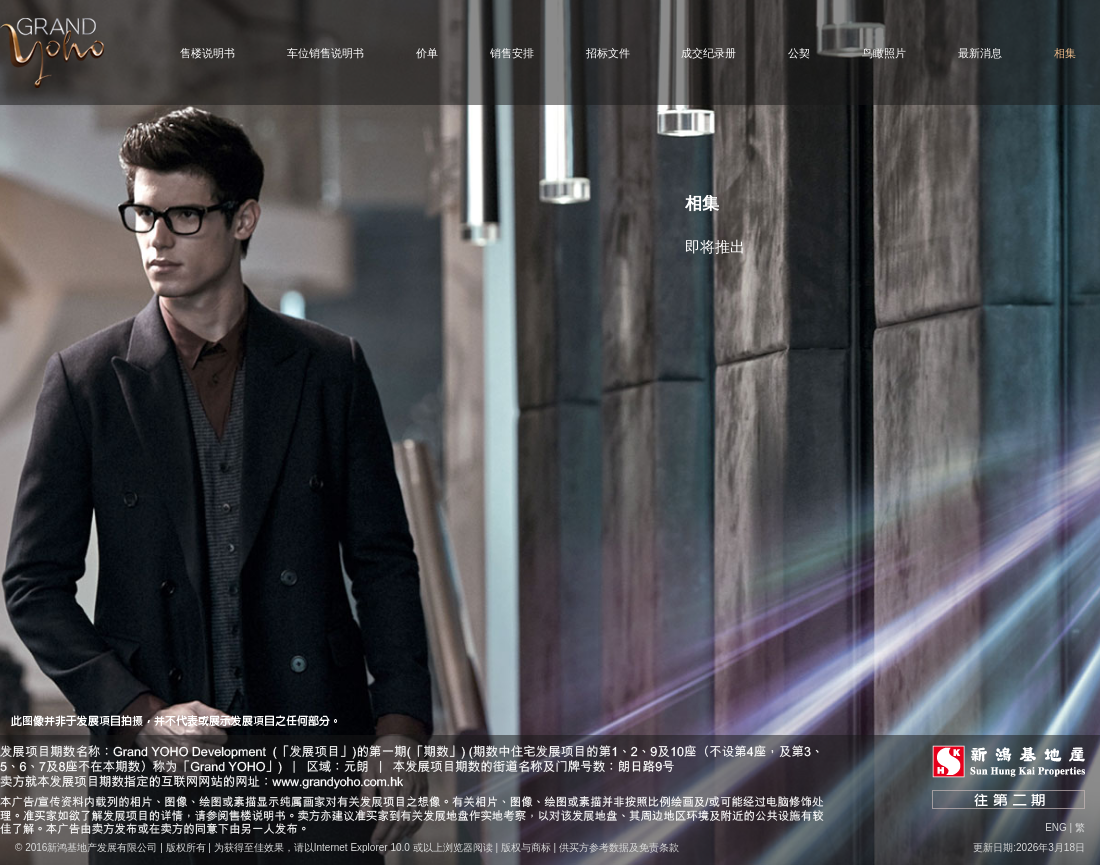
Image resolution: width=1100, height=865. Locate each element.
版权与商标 (526, 847)
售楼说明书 (207, 53)
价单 (427, 53)
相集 (1065, 53)
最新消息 (980, 53)
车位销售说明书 (325, 53)
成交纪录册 (708, 53)
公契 (799, 53)
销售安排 (512, 53)
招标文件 (608, 53)
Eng (1056, 827)
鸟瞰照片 (884, 53)
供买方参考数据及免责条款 (619, 847)
